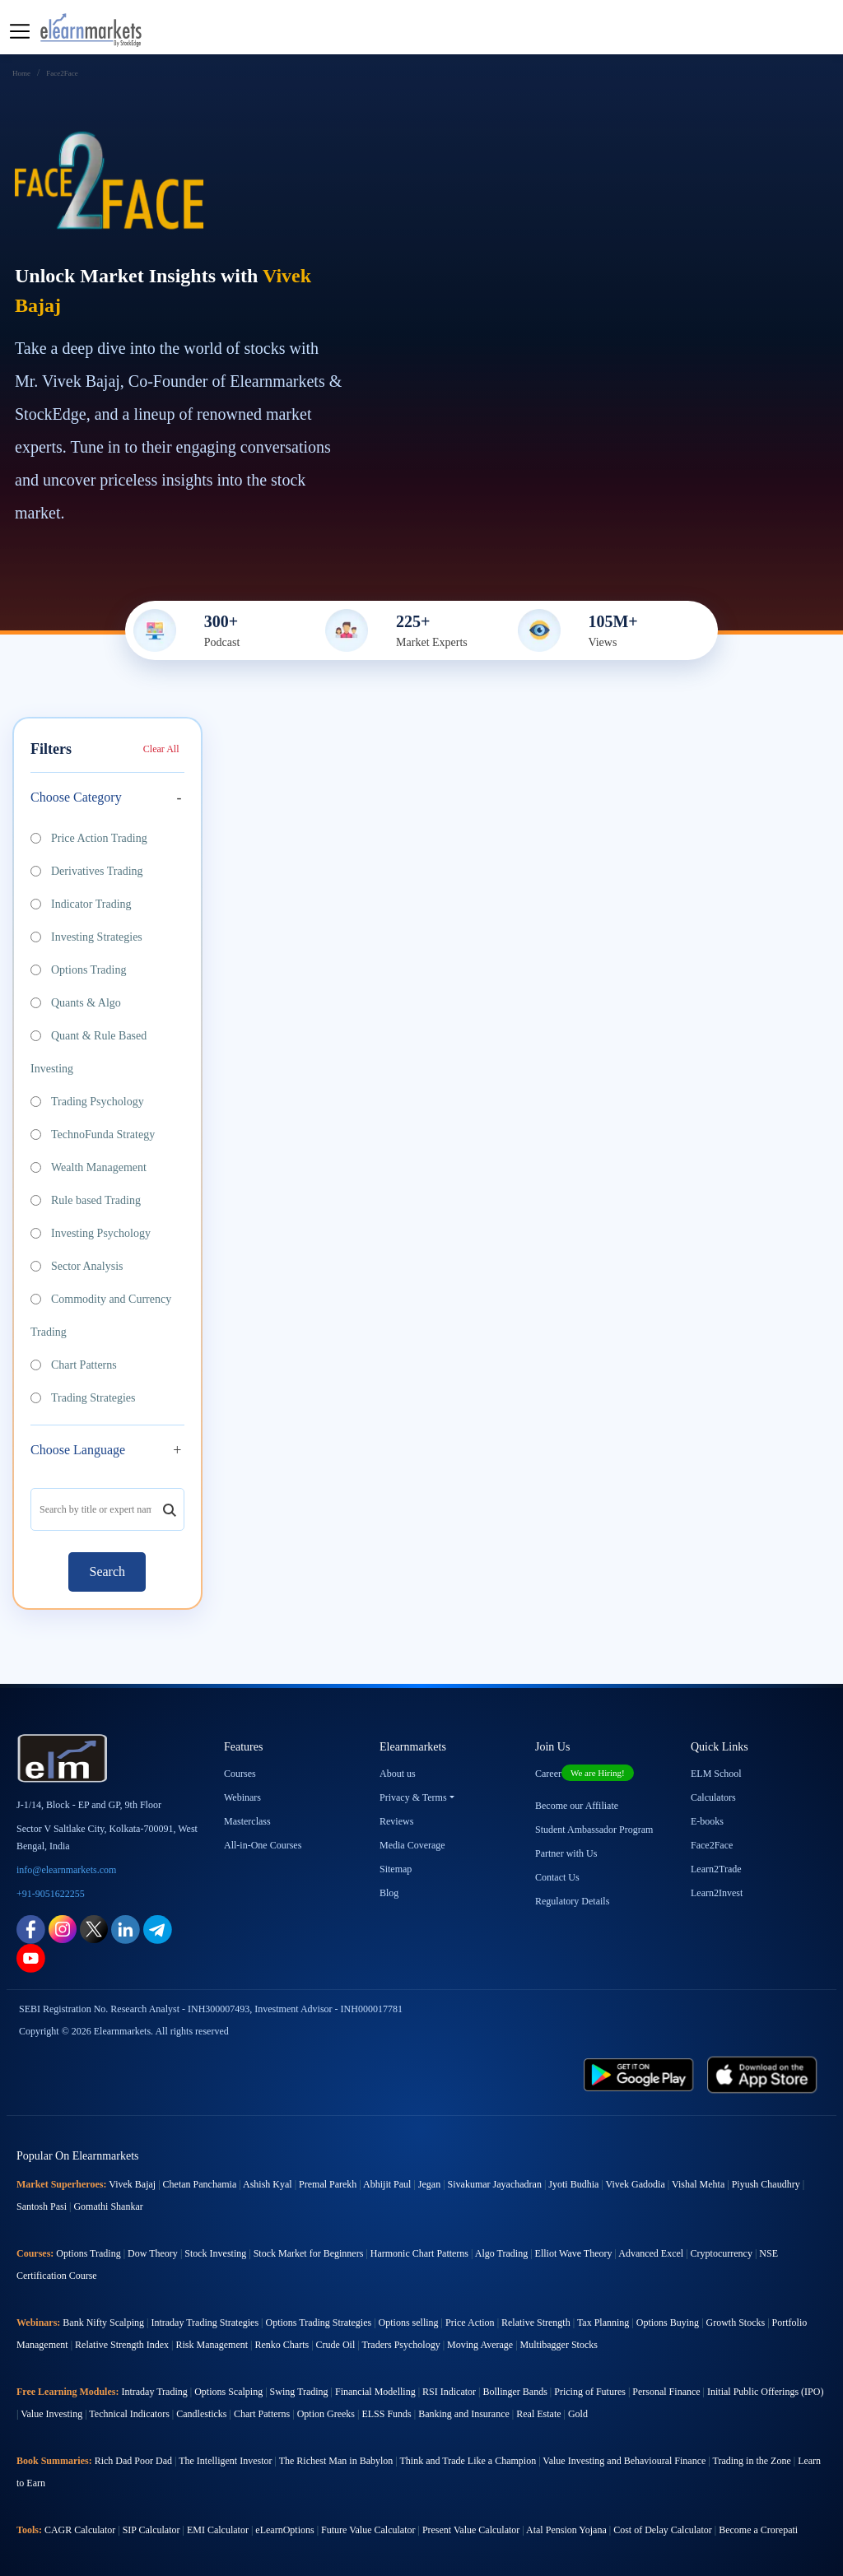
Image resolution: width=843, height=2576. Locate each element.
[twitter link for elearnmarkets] (94, 1928)
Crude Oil (336, 2344)
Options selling (409, 2322)
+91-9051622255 (50, 1893)
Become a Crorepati (758, 2530)
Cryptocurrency (721, 2253)
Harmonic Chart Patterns (419, 2253)
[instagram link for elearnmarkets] (63, 1928)
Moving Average (480, 2344)
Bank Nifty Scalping (103, 2322)
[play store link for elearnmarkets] (639, 2073)
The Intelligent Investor (225, 2461)
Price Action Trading (88, 838)
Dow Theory (153, 2253)
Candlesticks (201, 2414)
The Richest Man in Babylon (336, 2461)
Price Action (470, 2322)
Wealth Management (88, 1167)
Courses (240, 1773)
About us (398, 1773)
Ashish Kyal (267, 2184)
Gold (578, 2414)
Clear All (161, 749)
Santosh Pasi (41, 2206)
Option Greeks (326, 2414)
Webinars (242, 1797)
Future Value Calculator (368, 2530)
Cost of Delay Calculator (662, 2530)
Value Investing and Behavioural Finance (624, 2461)
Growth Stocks (736, 2322)
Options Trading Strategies (318, 2322)
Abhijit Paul (387, 2184)
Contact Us (557, 1877)
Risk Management (211, 2344)
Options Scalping (228, 2391)
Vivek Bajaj (132, 2184)
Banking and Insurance (464, 2414)
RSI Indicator (449, 2391)
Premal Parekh (327, 2184)
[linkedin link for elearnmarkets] (125, 1928)
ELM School (716, 1773)
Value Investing (51, 2414)
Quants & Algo (75, 1003)
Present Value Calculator (470, 2530)
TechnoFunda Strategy (92, 1134)
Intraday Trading (154, 2391)
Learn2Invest (717, 1893)
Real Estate (538, 2414)
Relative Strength (536, 2322)
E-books (707, 1821)
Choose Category (76, 797)
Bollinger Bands (514, 2391)
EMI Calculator (218, 2530)
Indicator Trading (81, 904)
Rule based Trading (85, 1200)
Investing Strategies (86, 937)
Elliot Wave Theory (573, 2253)
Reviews (396, 1821)
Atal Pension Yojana (566, 2530)
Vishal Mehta (698, 2184)
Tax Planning (603, 2322)
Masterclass (247, 1821)
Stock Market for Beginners (309, 2253)
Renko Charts (282, 2344)
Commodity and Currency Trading (100, 1315)
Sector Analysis (76, 1266)
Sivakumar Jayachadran (495, 2184)
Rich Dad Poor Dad (133, 2461)
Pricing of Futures (590, 2391)
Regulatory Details (572, 1901)
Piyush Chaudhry (766, 2184)
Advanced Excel (650, 2253)
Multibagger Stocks (559, 2344)
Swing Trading (299, 2391)
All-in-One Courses (262, 1845)
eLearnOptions (284, 2530)
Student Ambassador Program (594, 1829)
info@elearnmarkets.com (66, 1870)
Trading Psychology (87, 1101)
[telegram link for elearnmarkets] (157, 1928)
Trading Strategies (83, 1398)
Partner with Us (566, 1853)
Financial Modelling (375, 2391)
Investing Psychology (90, 1233)
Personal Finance (666, 2391)
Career (584, 1773)
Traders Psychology (400, 2344)
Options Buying (667, 2322)
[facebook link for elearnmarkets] (30, 1928)
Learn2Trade (716, 1869)
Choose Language (77, 1450)
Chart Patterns (73, 1365)
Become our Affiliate (576, 1805)
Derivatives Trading (86, 871)
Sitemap (396, 1869)
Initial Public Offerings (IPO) (765, 2391)
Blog (389, 1893)
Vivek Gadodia (635, 2184)
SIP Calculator (151, 2530)
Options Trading (78, 970)
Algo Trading (501, 2253)
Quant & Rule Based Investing (88, 1052)
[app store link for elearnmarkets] (762, 2073)
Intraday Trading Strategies (204, 2322)
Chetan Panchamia (200, 2184)
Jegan (429, 2184)
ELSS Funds (386, 2414)
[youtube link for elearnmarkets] (30, 1957)
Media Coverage (412, 1845)
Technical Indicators (129, 2414)
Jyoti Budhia (573, 2184)
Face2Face (712, 1845)
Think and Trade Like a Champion (468, 2461)
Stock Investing (215, 2253)
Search (107, 1572)
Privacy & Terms (413, 1797)
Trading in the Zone (752, 2461)
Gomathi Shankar (107, 2206)
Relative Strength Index (122, 2344)
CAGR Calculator (79, 2530)
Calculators (713, 1797)
